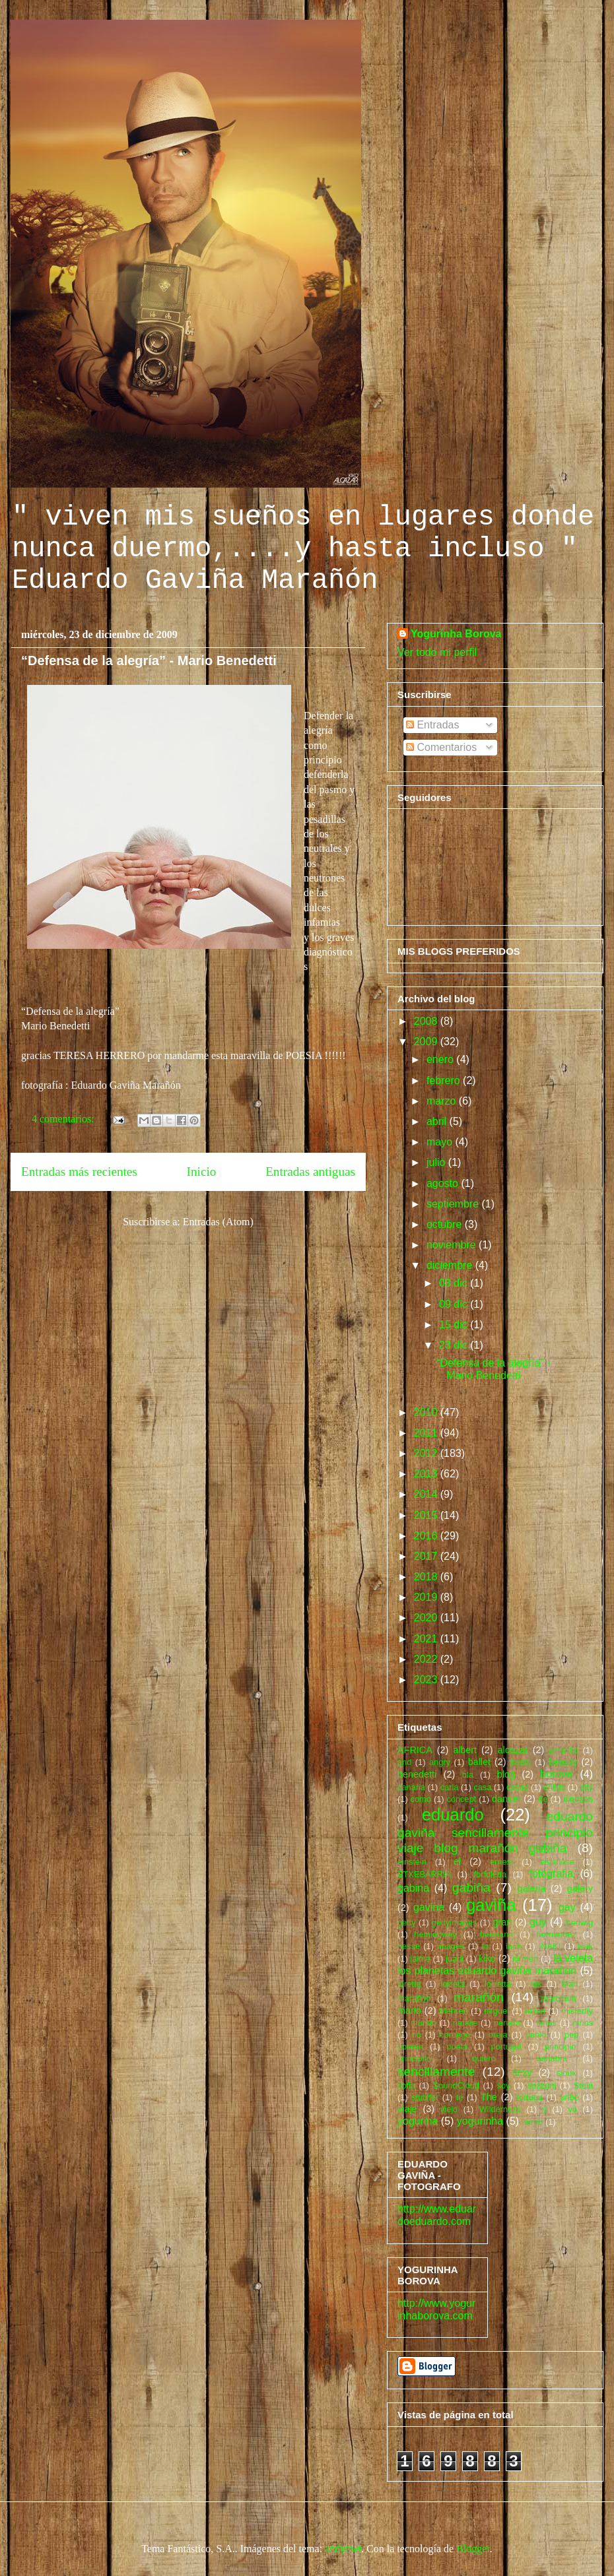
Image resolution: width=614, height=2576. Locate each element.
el (457, 1861)
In (485, 1946)
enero (441, 1059)
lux (536, 1984)
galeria (531, 1888)
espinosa (557, 1862)
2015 (427, 1515)
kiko (487, 1958)
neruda (507, 2023)
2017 (427, 1556)
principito (414, 2058)
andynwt (343, 2548)
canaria (411, 1787)
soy (503, 2085)
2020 (427, 1617)
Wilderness (500, 2109)
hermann (497, 1934)
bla (467, 1775)
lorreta (453, 1984)
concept (461, 1799)
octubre (445, 1224)
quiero (484, 2058)
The (489, 2097)
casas (517, 1787)
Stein (583, 2085)
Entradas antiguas (310, 1171)
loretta (409, 1984)
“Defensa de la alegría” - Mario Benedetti (149, 660)
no (416, 2035)
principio (560, 2046)
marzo (442, 1101)
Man (569, 1984)
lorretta (498, 1984)
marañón (479, 1997)
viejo (449, 2109)
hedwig (579, 1922)
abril (438, 1121)
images (450, 1946)
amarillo (563, 1750)
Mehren (453, 2011)
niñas (546, 2023)
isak (585, 1946)
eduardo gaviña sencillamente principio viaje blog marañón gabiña (495, 1832)
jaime (420, 1959)
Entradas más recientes (79, 1171)
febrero (444, 1080)
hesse (408, 1946)
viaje (407, 2109)
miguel (496, 2011)
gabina (413, 1888)
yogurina (417, 2121)
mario (409, 2010)
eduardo (453, 1814)
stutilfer (424, 2097)
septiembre (454, 1203)
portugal (506, 2046)
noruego (454, 2035)
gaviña (491, 1905)
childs (554, 1787)
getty (406, 1922)
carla (449, 1787)
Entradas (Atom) (218, 1221)
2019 (427, 1597)
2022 (427, 1659)
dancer (506, 1798)
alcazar (512, 1750)
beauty (563, 1761)
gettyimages (454, 1922)
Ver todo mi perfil (437, 652)
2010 (427, 1412)
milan (535, 2011)
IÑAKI (550, 1946)
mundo (423, 2023)
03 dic (454, 1283)
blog (506, 1774)
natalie (465, 2023)
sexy (522, 2072)
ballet (479, 1761)
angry (439, 1762)
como (421, 1799)
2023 (427, 1679)
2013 (427, 1473)
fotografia (551, 1873)
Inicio (202, 1171)
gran (502, 1922)
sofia (406, 2085)
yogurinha (480, 2121)
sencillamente (436, 2071)
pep (571, 2035)
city (586, 1787)
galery (580, 1888)
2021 (427, 1638)
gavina (428, 1907)
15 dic (454, 1324)
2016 (427, 1535)
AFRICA (414, 1750)
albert (465, 1750)
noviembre (452, 1244)
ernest (502, 1862)
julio (437, 1162)
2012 (427, 1453)
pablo (536, 2035)
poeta (456, 2046)
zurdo (532, 2122)
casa (482, 1787)
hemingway (435, 1934)
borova (557, 1774)
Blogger (473, 2548)
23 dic (454, 1345)
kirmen (525, 1959)
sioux (566, 2073)
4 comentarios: (64, 1118)
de (542, 1799)
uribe (569, 2097)
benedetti (416, 1774)
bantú (520, 1762)
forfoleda (489, 1874)
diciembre (450, 1265)
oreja (498, 2035)
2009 (427, 1041)
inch (513, 1946)
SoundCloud (456, 2085)
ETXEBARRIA (424, 1874)
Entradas (432, 724)
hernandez (556, 1934)
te (459, 2097)
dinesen (578, 1799)
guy (538, 1921)
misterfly (577, 2011)
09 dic (454, 1304)
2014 (427, 1494)
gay (567, 1907)
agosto (443, 1183)
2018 (427, 1576)
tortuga (529, 2097)
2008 (427, 1021)
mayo (441, 1141)
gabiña (471, 1887)
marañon (414, 1998)
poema (410, 2046)
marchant (558, 1998)
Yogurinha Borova (456, 633)
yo (572, 2109)
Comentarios (441, 747)
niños (582, 2023)
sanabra (552, 2058)
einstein (411, 1862)
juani (454, 1959)
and (404, 1762)
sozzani (542, 2085)
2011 (427, 1432)
